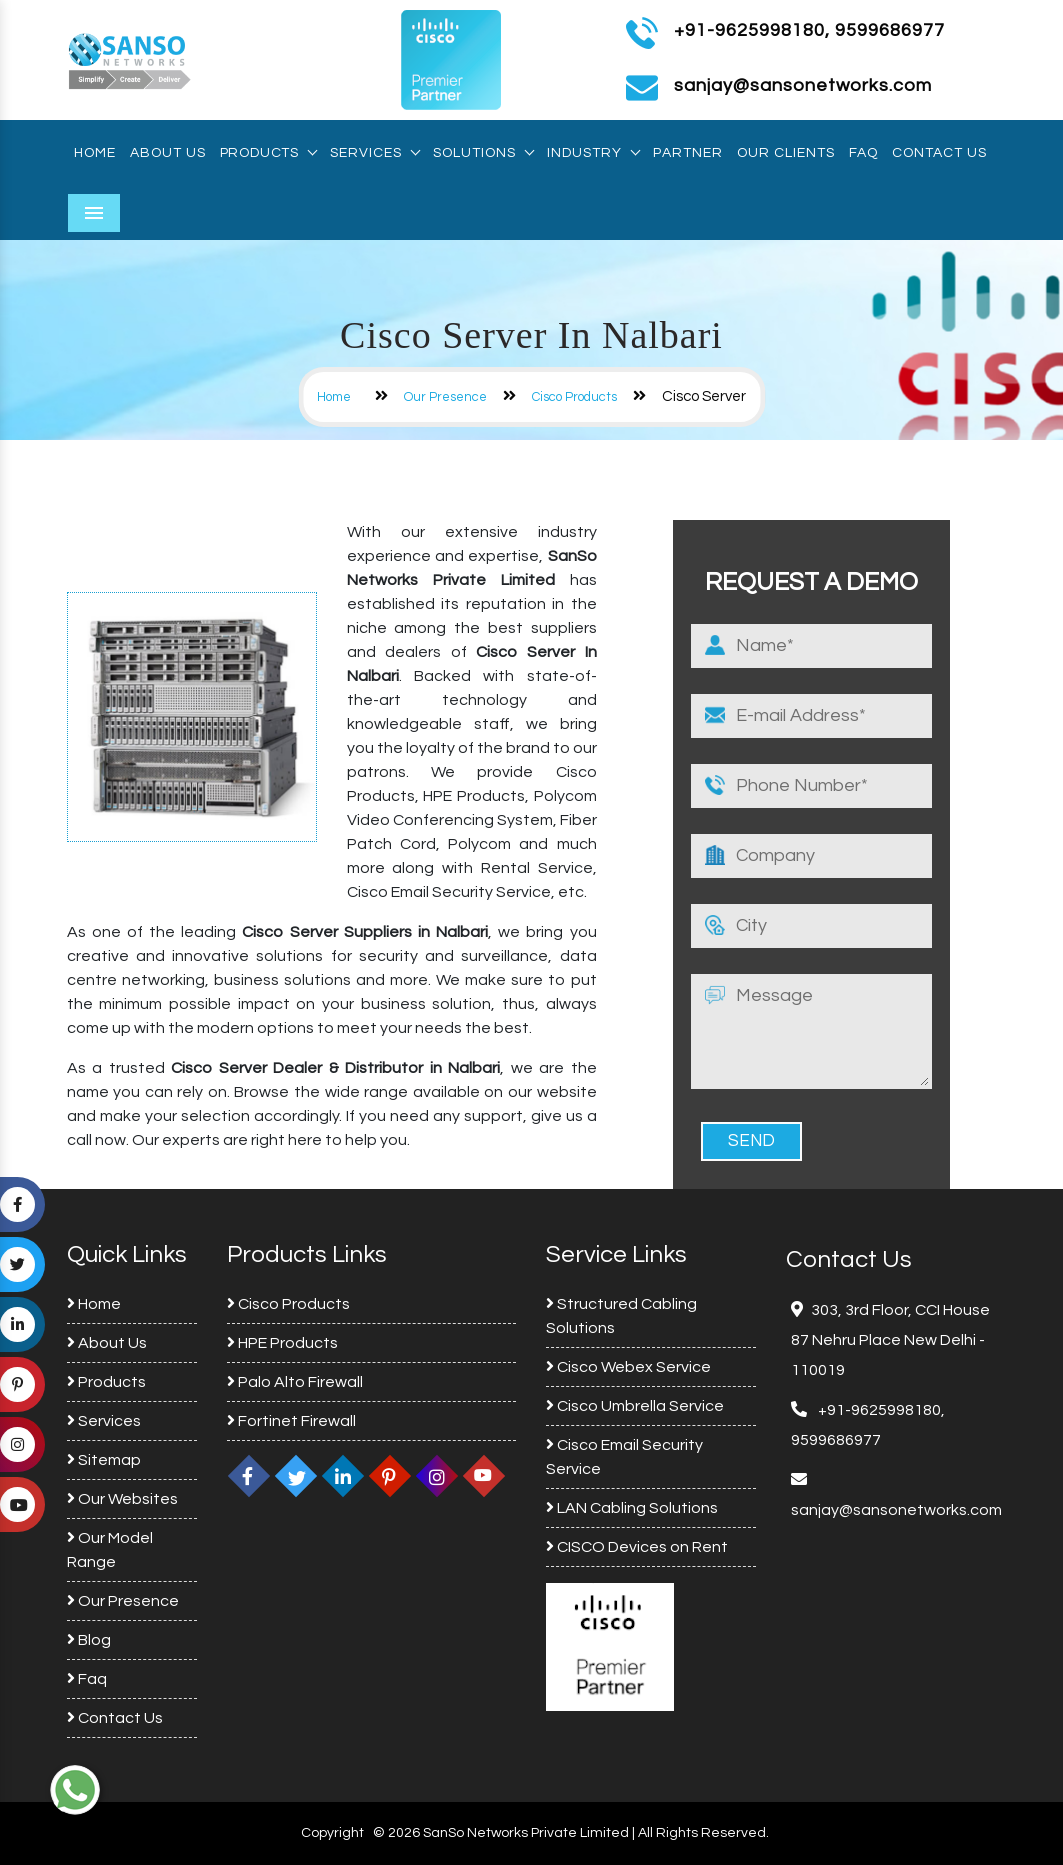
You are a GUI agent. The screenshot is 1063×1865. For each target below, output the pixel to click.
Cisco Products (574, 397)
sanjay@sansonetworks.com (896, 1510)
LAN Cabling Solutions (632, 1508)
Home (95, 153)
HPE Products (282, 1343)
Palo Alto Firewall (295, 1382)
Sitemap (104, 1460)
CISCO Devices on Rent (637, 1547)
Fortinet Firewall (291, 1421)
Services (374, 153)
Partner (688, 153)
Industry (593, 153)
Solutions (483, 153)
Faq (863, 153)
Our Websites (122, 1499)
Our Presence (445, 397)
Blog (89, 1640)
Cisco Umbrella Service (635, 1406)
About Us (168, 153)
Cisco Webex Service (628, 1367)
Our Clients (786, 153)
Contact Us (939, 153)
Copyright (332, 1833)
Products (268, 153)
